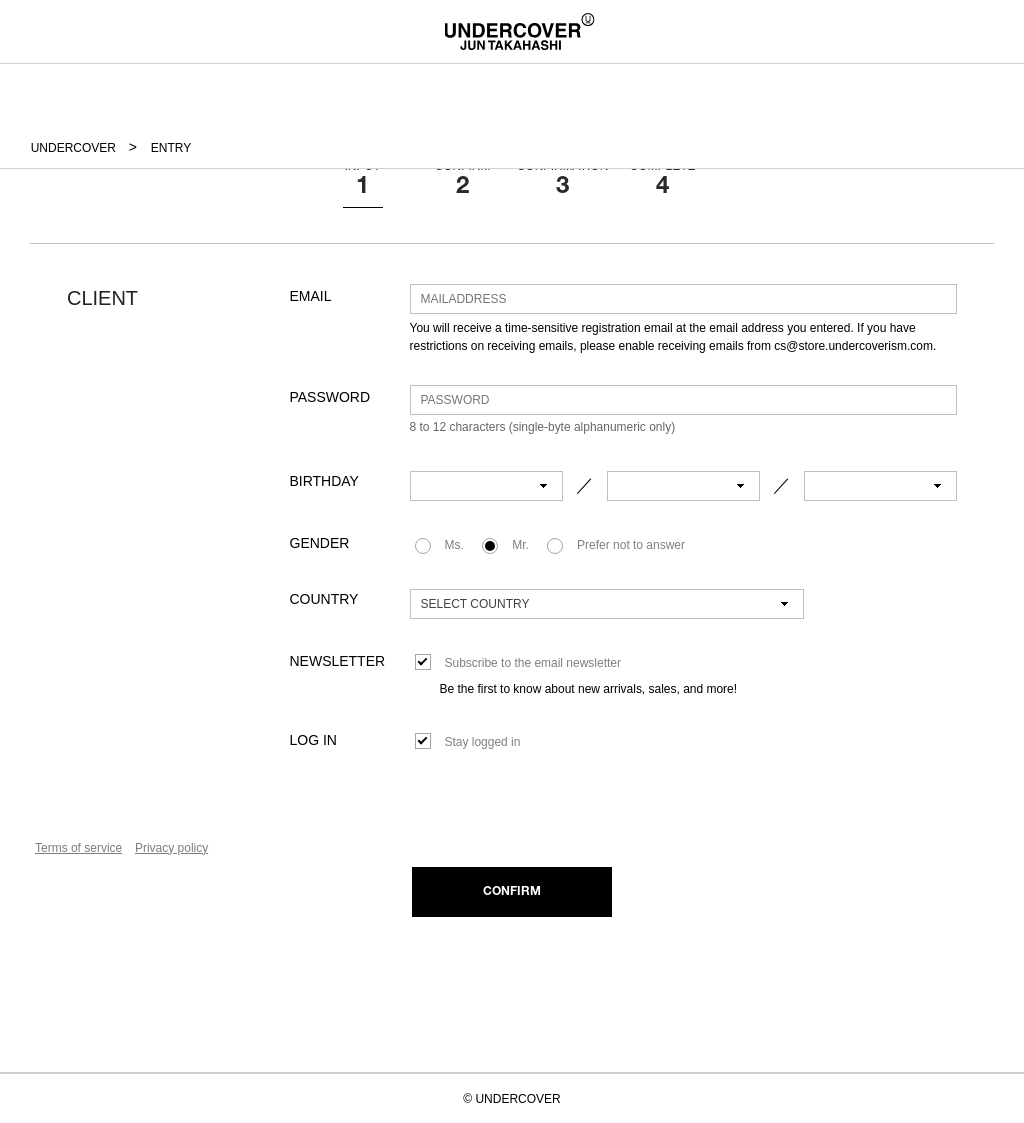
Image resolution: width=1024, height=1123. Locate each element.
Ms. (454, 545)
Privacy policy (171, 848)
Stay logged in (483, 742)
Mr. (520, 545)
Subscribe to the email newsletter (533, 663)
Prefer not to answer (631, 545)
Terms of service (78, 848)
